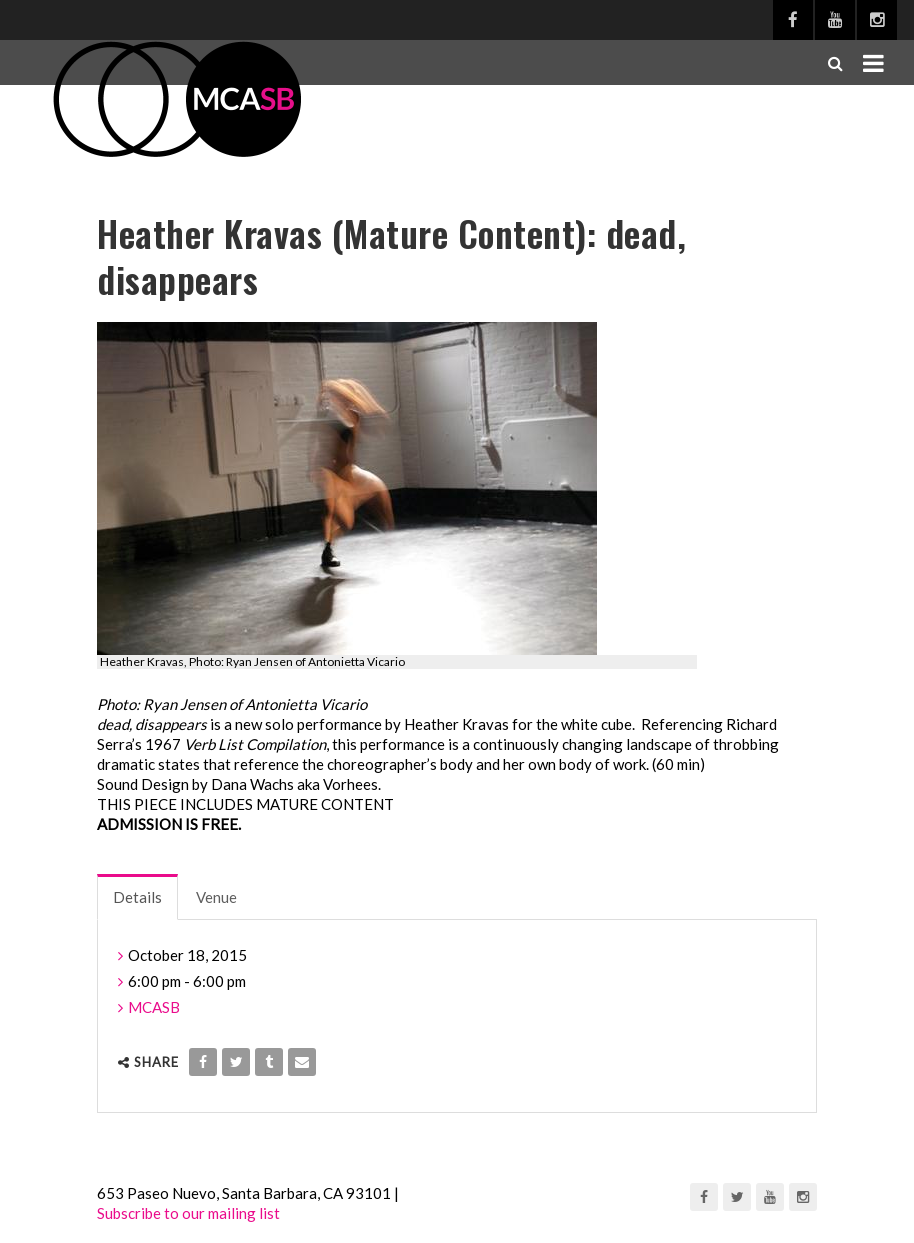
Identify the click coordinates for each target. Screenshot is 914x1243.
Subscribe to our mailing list (188, 1213)
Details (137, 897)
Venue (216, 897)
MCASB (154, 1007)
